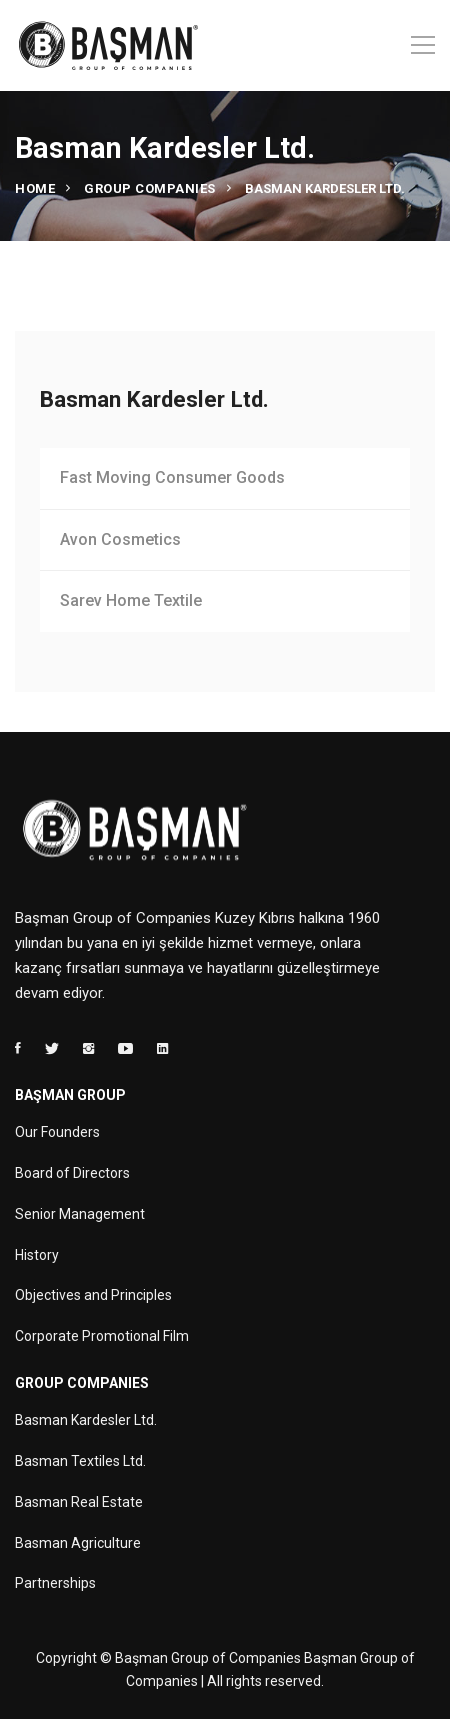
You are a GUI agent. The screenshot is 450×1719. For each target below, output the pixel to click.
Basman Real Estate (79, 1502)
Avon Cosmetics (120, 539)
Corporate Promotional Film (102, 1336)
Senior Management (80, 1214)
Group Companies (150, 188)
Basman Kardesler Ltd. (86, 1420)
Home (35, 188)
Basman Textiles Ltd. (80, 1461)
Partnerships (55, 1583)
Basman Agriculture (78, 1543)
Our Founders (57, 1132)
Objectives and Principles (93, 1295)
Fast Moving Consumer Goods (172, 477)
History (37, 1255)
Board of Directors (72, 1173)
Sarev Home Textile (131, 600)
